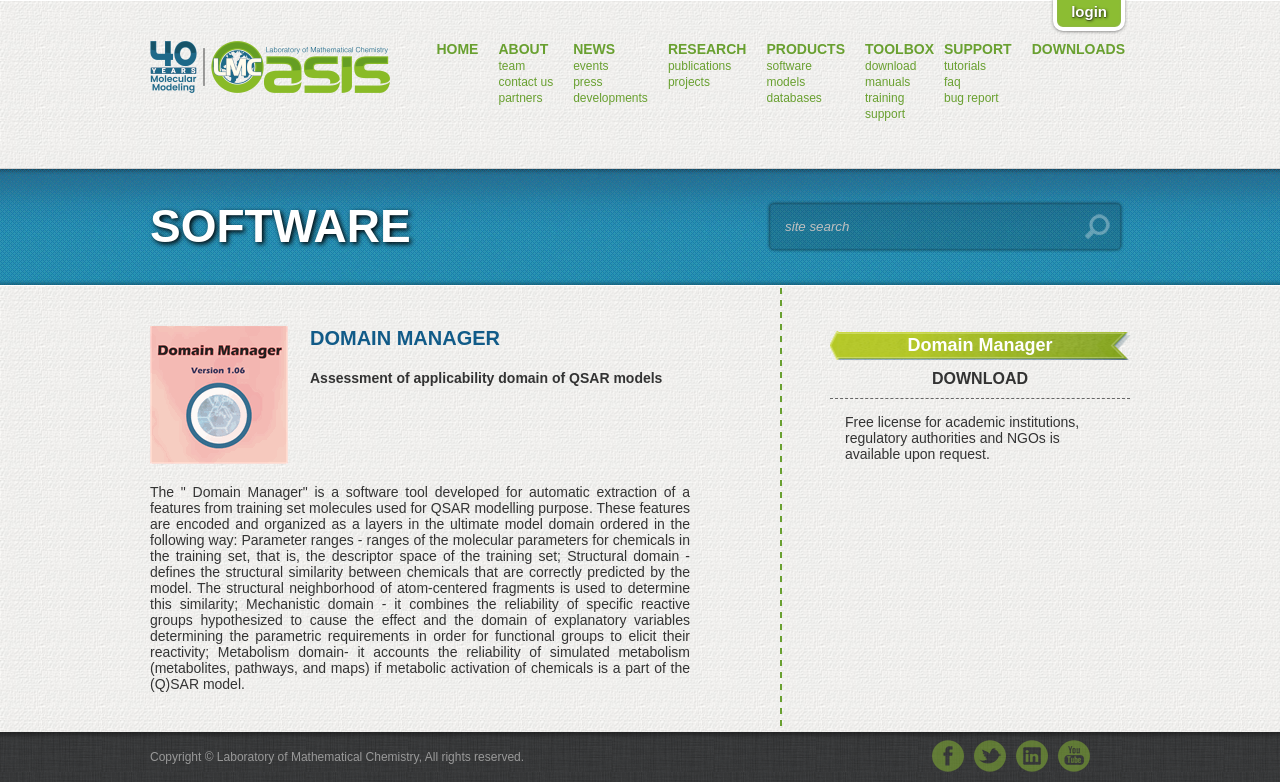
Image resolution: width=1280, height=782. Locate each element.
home (457, 49)
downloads (1078, 49)
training (884, 98)
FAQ (952, 82)
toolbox (899, 49)
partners (520, 98)
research (707, 49)
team (511, 66)
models (785, 82)
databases (793, 98)
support (885, 114)
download (890, 66)
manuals (887, 82)
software (788, 66)
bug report (971, 98)
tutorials (965, 66)
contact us (525, 82)
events (590, 66)
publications (699, 66)
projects (689, 82)
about (523, 49)
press (587, 82)
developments (610, 98)
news (594, 49)
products (805, 49)
